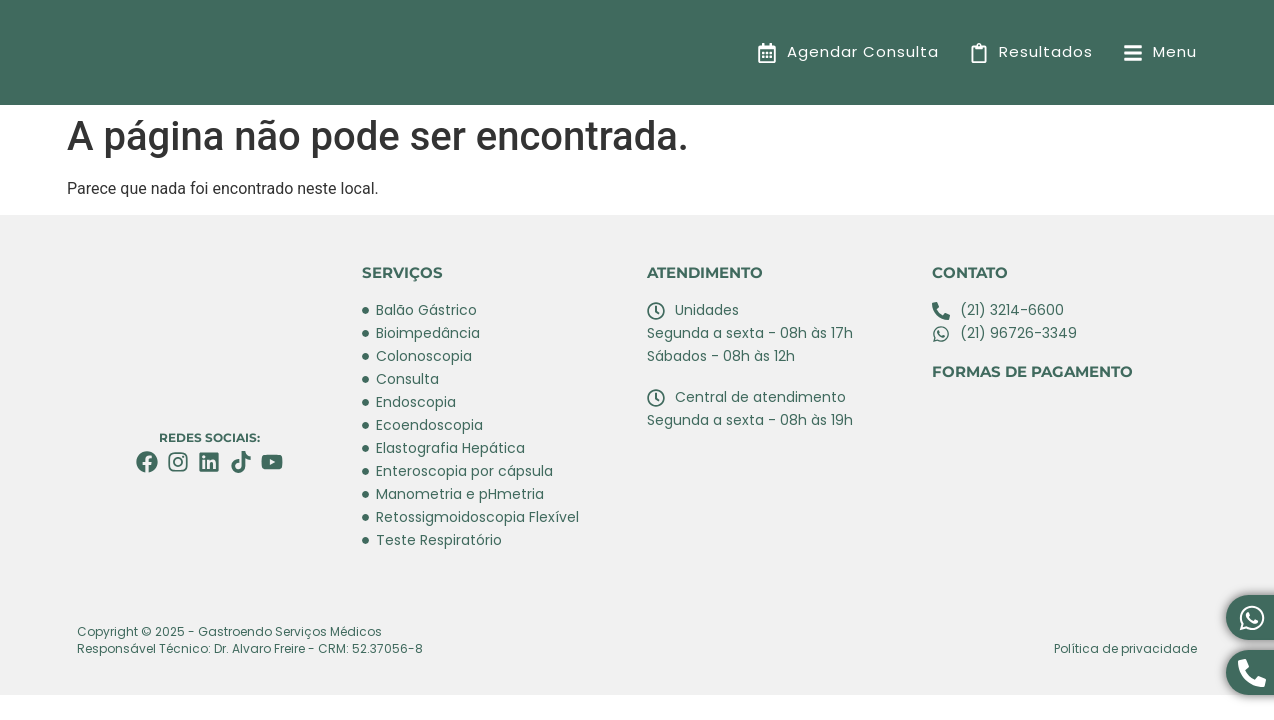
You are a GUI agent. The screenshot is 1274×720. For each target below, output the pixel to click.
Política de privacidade (1125, 648)
